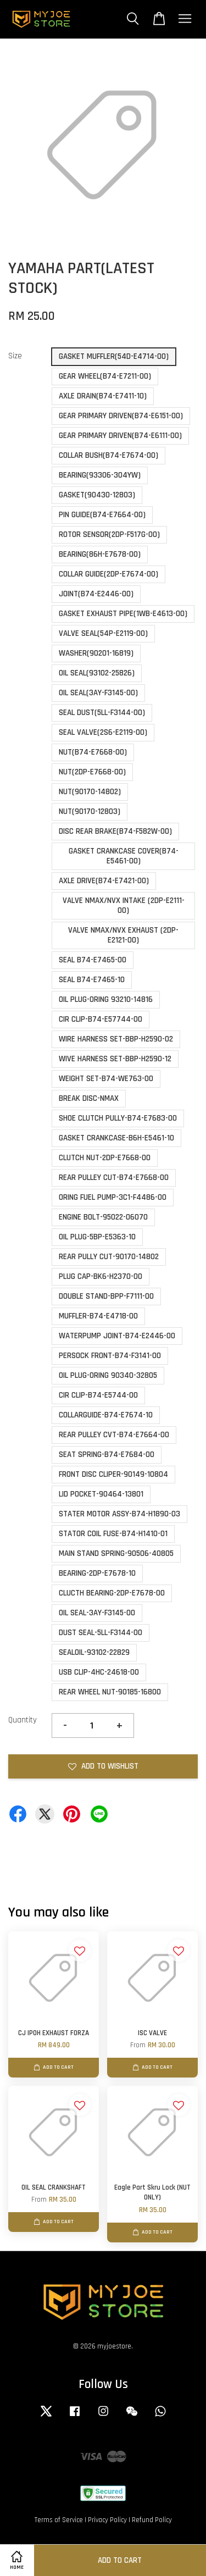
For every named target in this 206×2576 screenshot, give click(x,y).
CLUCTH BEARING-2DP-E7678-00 (112, 1593)
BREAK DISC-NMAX (89, 1098)
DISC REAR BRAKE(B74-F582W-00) (115, 831)
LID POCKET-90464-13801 (101, 1494)
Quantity (22, 1720)
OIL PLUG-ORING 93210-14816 (106, 999)
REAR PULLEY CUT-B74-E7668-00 (114, 1177)
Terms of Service (59, 2520)
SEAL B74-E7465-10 (92, 979)
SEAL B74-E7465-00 (92, 960)
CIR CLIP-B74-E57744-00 (100, 1019)
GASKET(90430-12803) (97, 495)
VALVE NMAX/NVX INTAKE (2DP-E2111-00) (124, 905)
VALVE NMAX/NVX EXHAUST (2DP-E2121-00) (123, 935)
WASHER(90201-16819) (96, 653)
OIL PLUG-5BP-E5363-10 (97, 1237)
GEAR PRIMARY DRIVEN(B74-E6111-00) (120, 435)
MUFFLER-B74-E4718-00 (98, 1316)
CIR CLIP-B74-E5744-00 (98, 1395)
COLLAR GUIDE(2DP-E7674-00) (108, 574)
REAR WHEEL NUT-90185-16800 (110, 1692)
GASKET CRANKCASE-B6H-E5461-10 (116, 1138)
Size (15, 356)
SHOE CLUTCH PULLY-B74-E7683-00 (118, 1118)
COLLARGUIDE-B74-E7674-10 (106, 1415)
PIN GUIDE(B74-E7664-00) (102, 514)
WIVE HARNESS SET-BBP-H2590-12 (115, 1059)
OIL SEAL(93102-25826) (97, 673)
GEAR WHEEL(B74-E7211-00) (105, 376)
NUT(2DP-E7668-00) (92, 772)
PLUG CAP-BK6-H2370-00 (100, 1276)
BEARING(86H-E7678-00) (100, 554)
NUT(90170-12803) (89, 811)
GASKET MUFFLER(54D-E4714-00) (114, 356)
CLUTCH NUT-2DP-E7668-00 (105, 1158)
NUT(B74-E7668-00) (93, 752)
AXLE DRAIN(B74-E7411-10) (103, 396)
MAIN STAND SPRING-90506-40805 (116, 1553)
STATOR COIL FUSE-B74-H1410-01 (113, 1533)
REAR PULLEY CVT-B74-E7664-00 (114, 1435)
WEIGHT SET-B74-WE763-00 (106, 1078)
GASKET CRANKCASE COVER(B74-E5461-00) (124, 856)
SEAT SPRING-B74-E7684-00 (106, 1454)
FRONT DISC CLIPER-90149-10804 (113, 1474)
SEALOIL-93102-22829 (94, 1652)
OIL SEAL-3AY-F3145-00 (97, 1613)
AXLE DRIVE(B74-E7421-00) (104, 881)
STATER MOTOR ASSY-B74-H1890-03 (119, 1514)
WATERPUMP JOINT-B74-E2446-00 (117, 1336)
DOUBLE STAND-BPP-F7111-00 (106, 1296)
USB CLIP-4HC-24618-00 (99, 1672)
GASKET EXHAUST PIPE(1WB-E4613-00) (123, 613)
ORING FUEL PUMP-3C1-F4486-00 (112, 1197)
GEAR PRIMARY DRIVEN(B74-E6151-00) (121, 416)
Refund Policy (152, 2520)
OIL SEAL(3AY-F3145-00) (98, 693)
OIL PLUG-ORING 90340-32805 (108, 1375)
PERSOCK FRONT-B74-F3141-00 (110, 1355)
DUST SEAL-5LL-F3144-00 (100, 1632)
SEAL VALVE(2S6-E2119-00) (103, 732)
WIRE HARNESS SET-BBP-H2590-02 (116, 1039)
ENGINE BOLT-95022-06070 (103, 1217)
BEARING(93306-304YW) (100, 475)
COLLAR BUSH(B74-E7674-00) (108, 455)
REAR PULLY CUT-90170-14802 (109, 1256)
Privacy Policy (107, 2520)
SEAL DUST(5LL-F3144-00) (102, 712)
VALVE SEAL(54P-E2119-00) (103, 633)
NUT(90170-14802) (90, 791)
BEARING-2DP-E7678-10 (97, 1573)
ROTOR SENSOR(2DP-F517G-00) (109, 534)
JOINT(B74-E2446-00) (96, 594)
